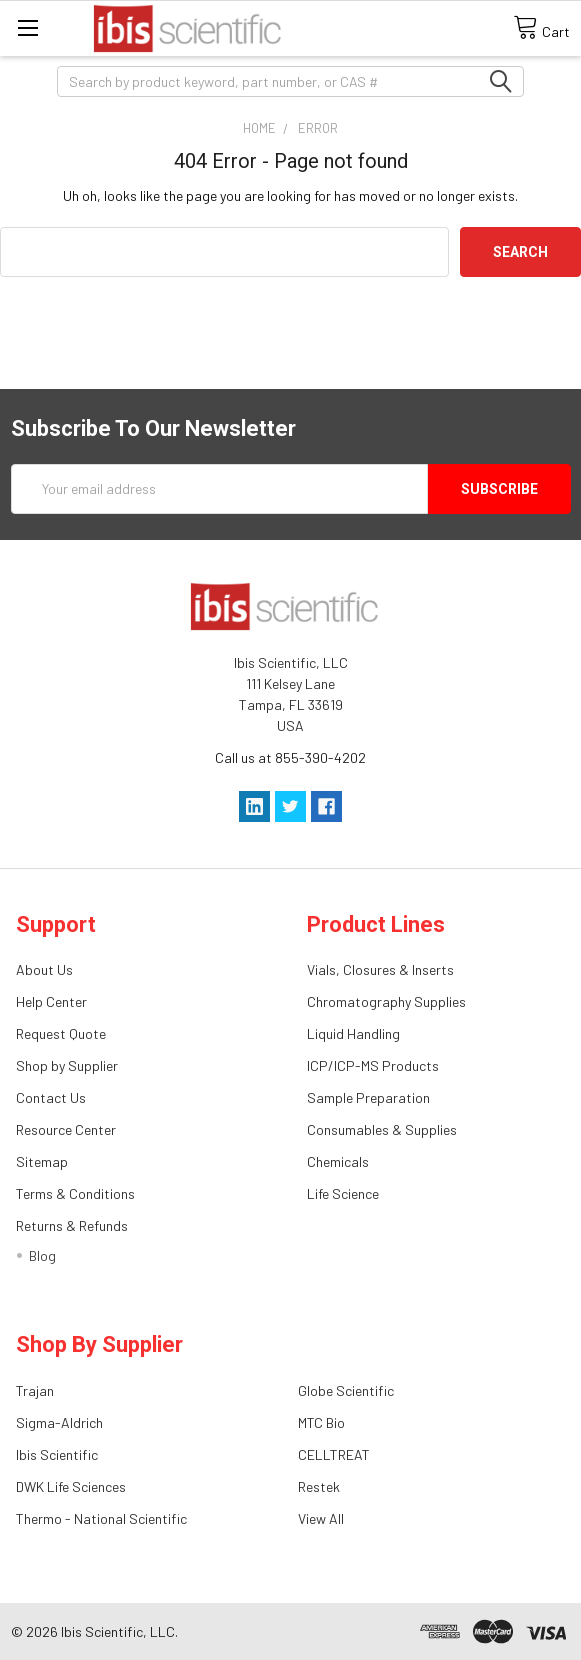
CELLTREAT (334, 1454)
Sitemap (42, 1161)
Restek (319, 1486)
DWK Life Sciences (71, 1486)
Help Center (51, 1001)
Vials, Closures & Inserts (380, 969)
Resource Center (66, 1129)
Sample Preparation (368, 1097)
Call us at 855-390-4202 (290, 757)
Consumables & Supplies (382, 1129)
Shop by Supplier (67, 1065)
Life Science (343, 1193)
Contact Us (51, 1097)
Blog (42, 1255)
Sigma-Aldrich (59, 1422)
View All (321, 1518)
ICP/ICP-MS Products (373, 1065)
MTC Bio (321, 1422)
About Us (44, 969)
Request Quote (61, 1033)
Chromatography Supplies (386, 1001)
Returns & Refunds (72, 1225)
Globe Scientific (346, 1390)
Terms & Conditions (75, 1193)
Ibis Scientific (57, 1454)
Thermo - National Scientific (101, 1518)
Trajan (35, 1390)
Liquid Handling (353, 1033)
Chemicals (338, 1161)
